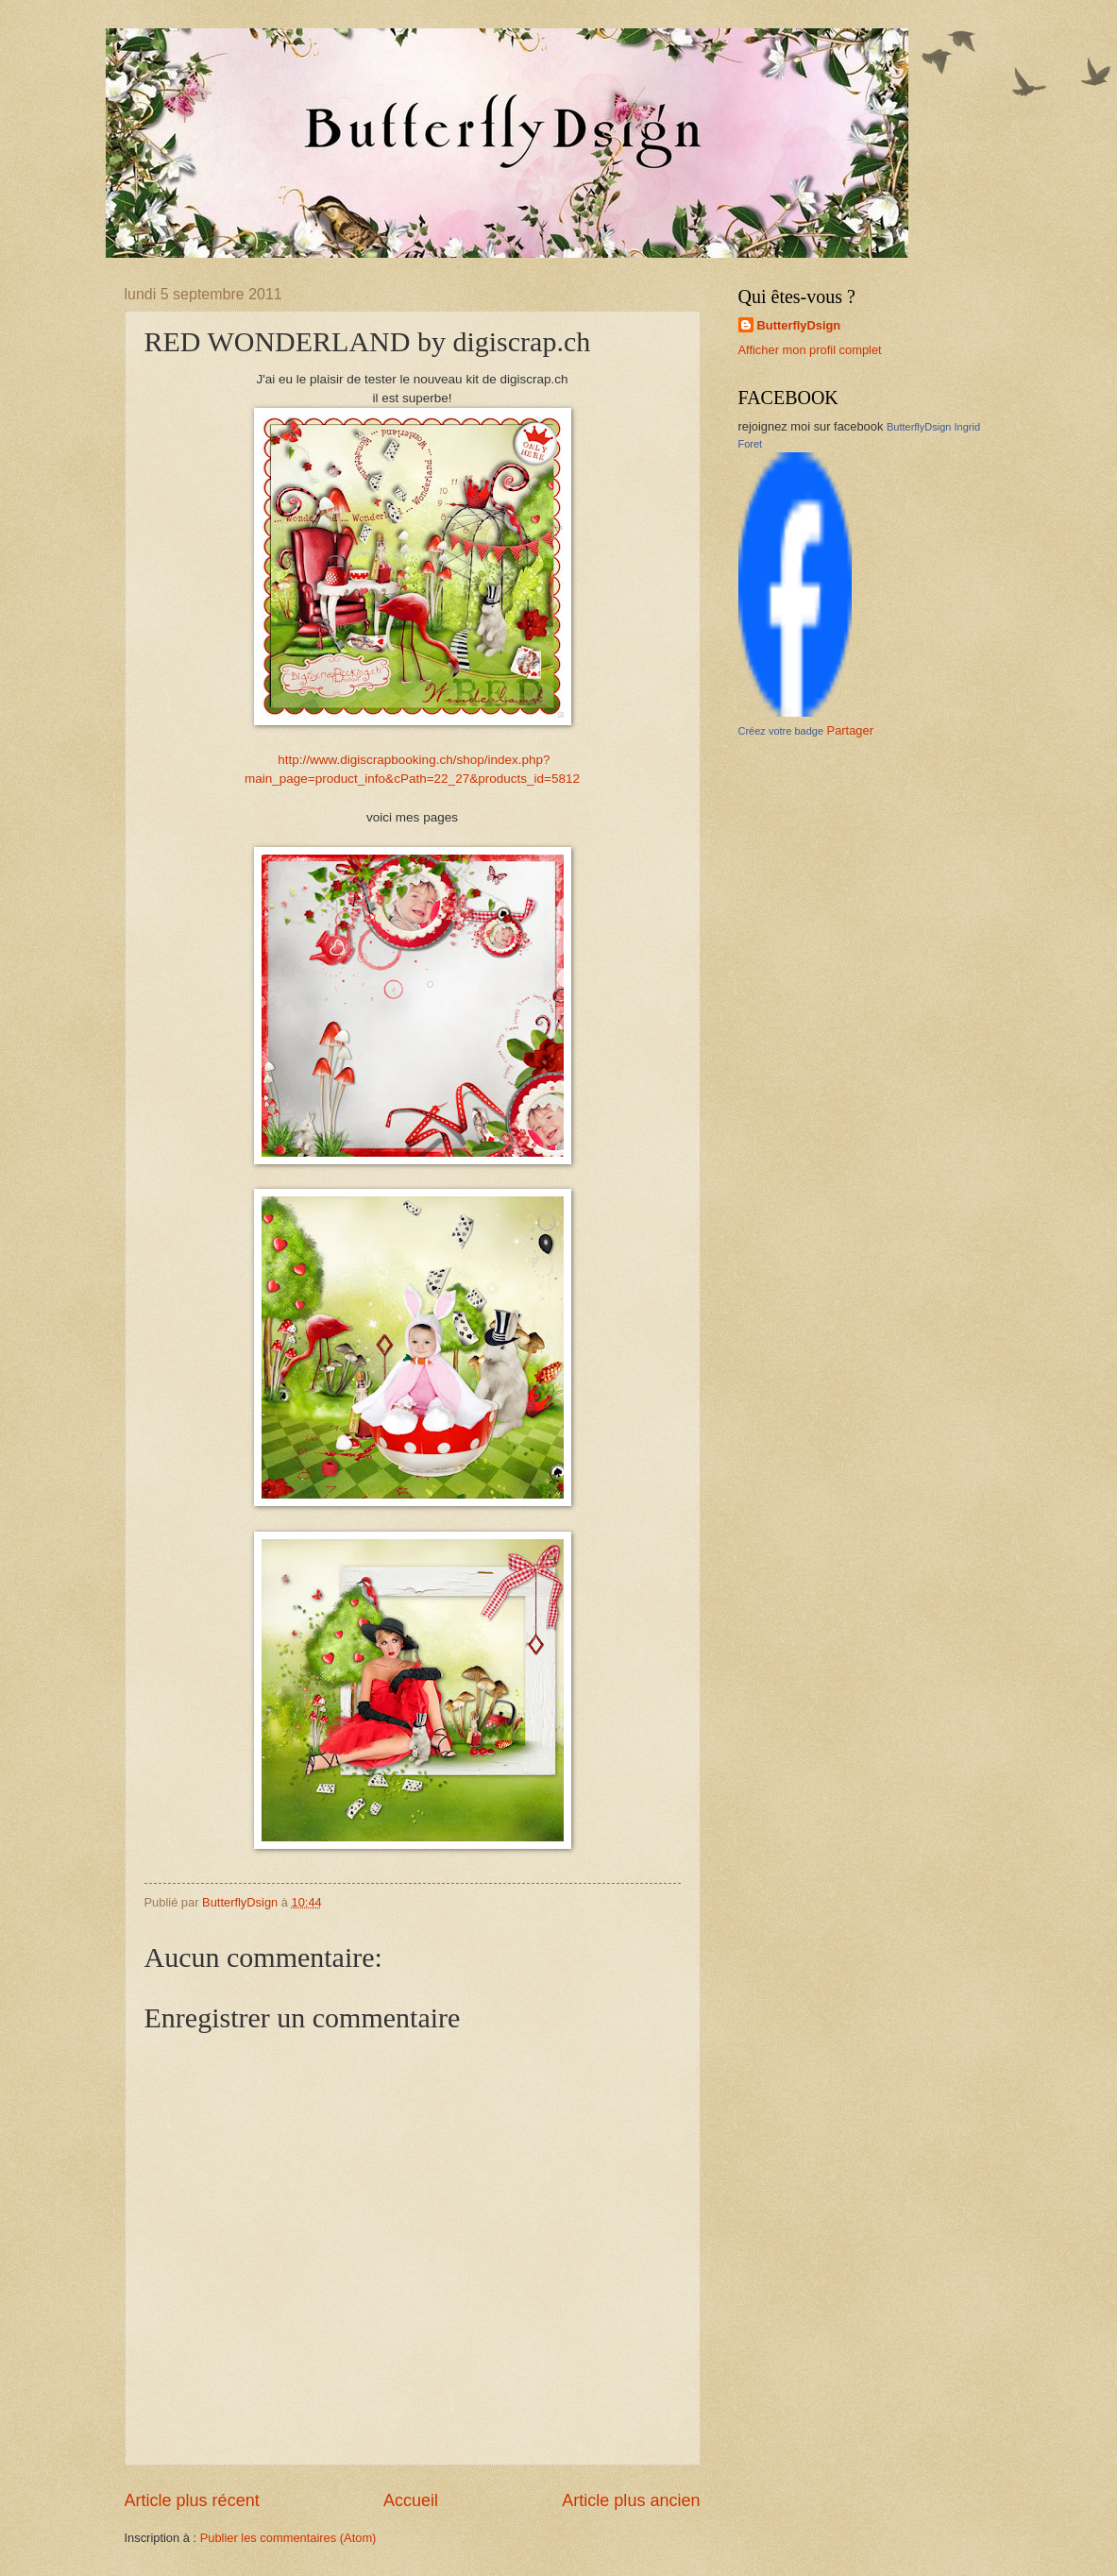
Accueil (410, 2500)
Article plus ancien (631, 2500)
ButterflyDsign (799, 325)
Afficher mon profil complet (810, 350)
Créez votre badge (781, 731)
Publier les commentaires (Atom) (288, 2538)
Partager (850, 730)
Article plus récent (192, 2500)
